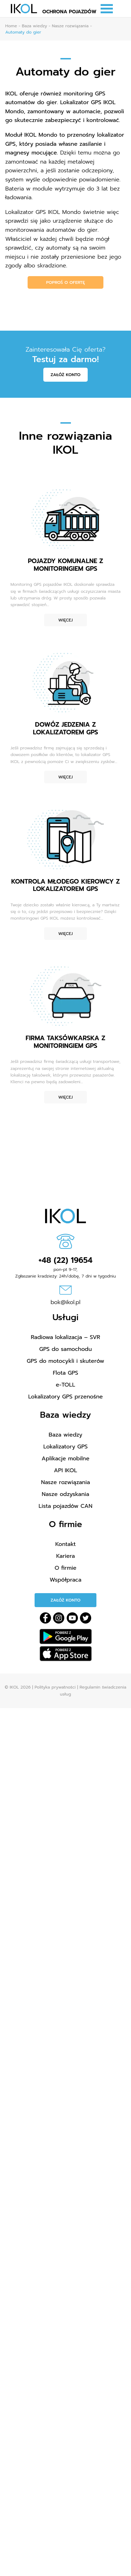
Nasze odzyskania (65, 1494)
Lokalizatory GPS (65, 1446)
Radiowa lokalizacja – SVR (65, 1337)
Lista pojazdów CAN (66, 1506)
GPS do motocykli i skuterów (65, 1361)
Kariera (65, 1556)
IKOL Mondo (40, 135)
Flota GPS (65, 1373)
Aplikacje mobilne (65, 1458)
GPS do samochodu (65, 1349)
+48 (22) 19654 (65, 1260)
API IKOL (65, 1470)
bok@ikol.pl (66, 1302)
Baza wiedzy (65, 1435)
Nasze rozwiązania (65, 1482)
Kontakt (65, 1544)
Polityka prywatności (55, 1687)
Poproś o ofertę (65, 282)
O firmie (65, 1568)
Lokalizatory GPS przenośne (65, 1397)
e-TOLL (65, 1385)
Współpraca (65, 1580)
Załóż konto (66, 375)
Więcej (65, 620)
